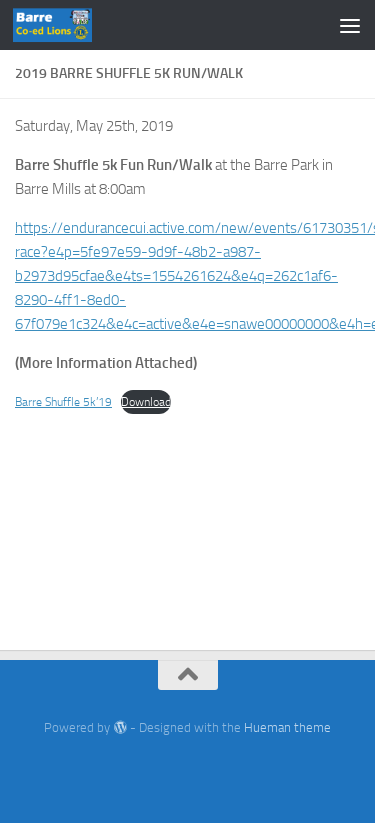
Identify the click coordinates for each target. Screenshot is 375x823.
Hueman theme (287, 727)
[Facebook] (188, 767)
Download (146, 402)
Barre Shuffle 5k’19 (63, 402)
